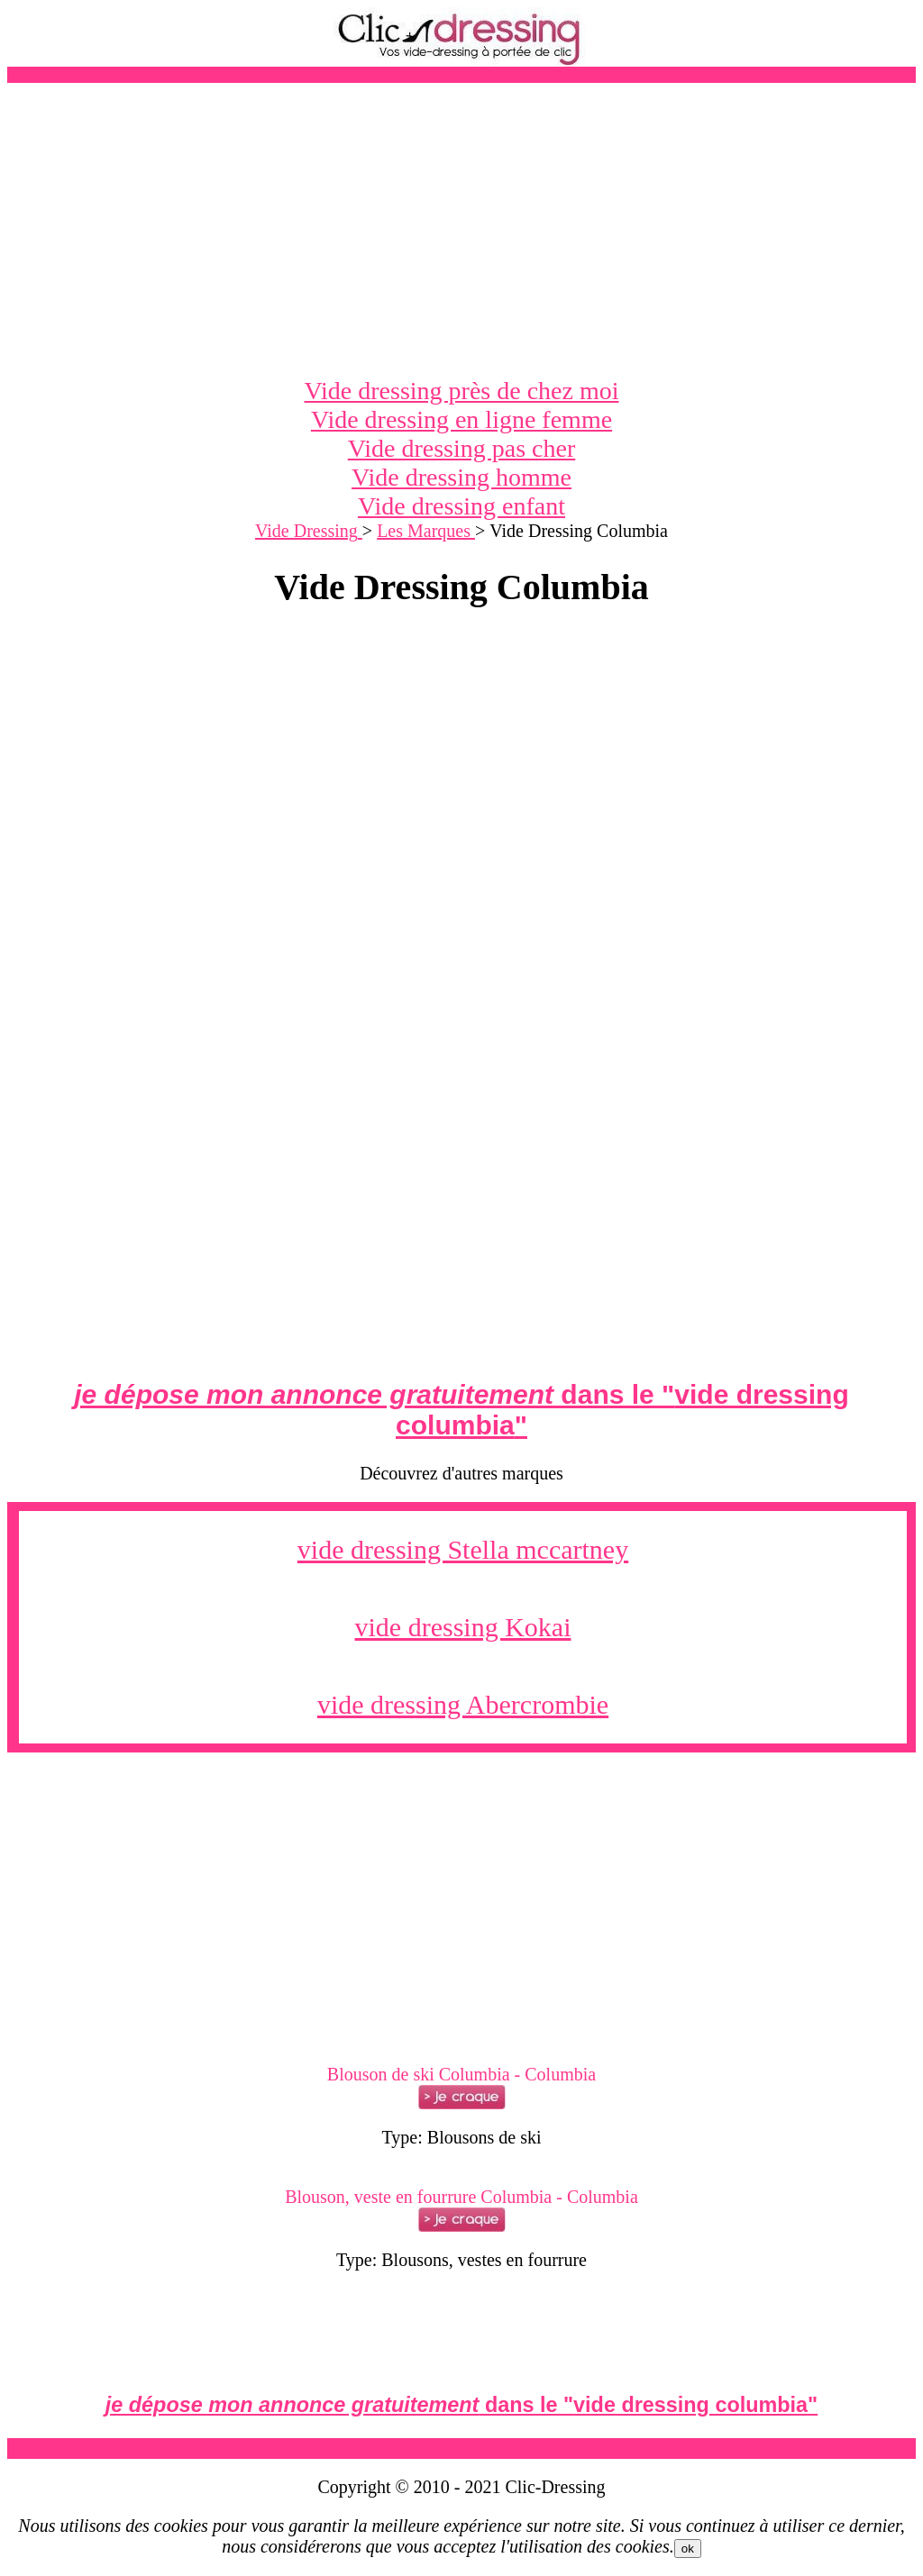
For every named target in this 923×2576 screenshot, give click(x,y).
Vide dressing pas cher (462, 448)
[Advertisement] (461, 230)
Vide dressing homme (461, 477)
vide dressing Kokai (463, 1627)
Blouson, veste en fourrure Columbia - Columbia (461, 2197)
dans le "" (461, 1409)
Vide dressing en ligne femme (461, 419)
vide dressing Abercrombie (462, 1704)
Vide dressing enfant (461, 506)
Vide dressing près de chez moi (462, 391)
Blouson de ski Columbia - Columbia (461, 2074)
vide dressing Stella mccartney (462, 1549)
